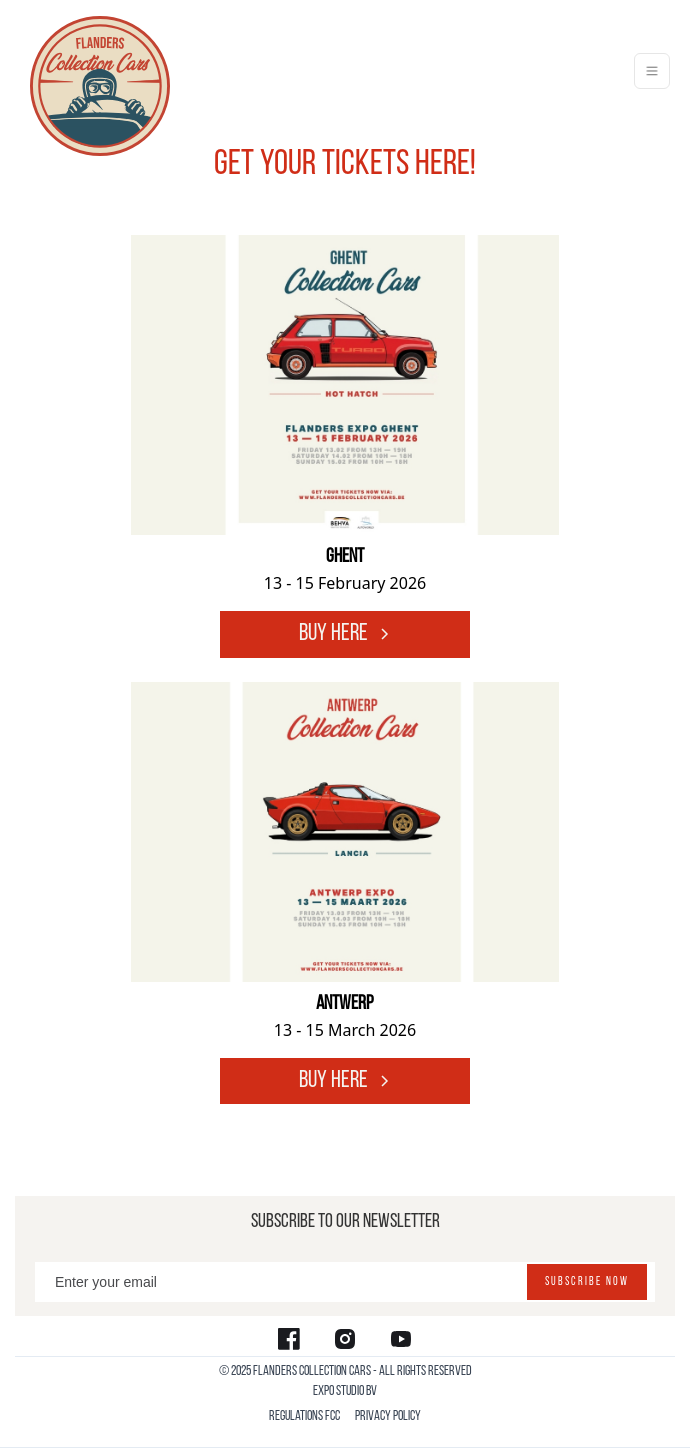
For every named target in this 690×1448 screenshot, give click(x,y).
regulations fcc (304, 1416)
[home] (95, 71)
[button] (652, 71)
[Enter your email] (345, 1282)
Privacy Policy (388, 1416)
